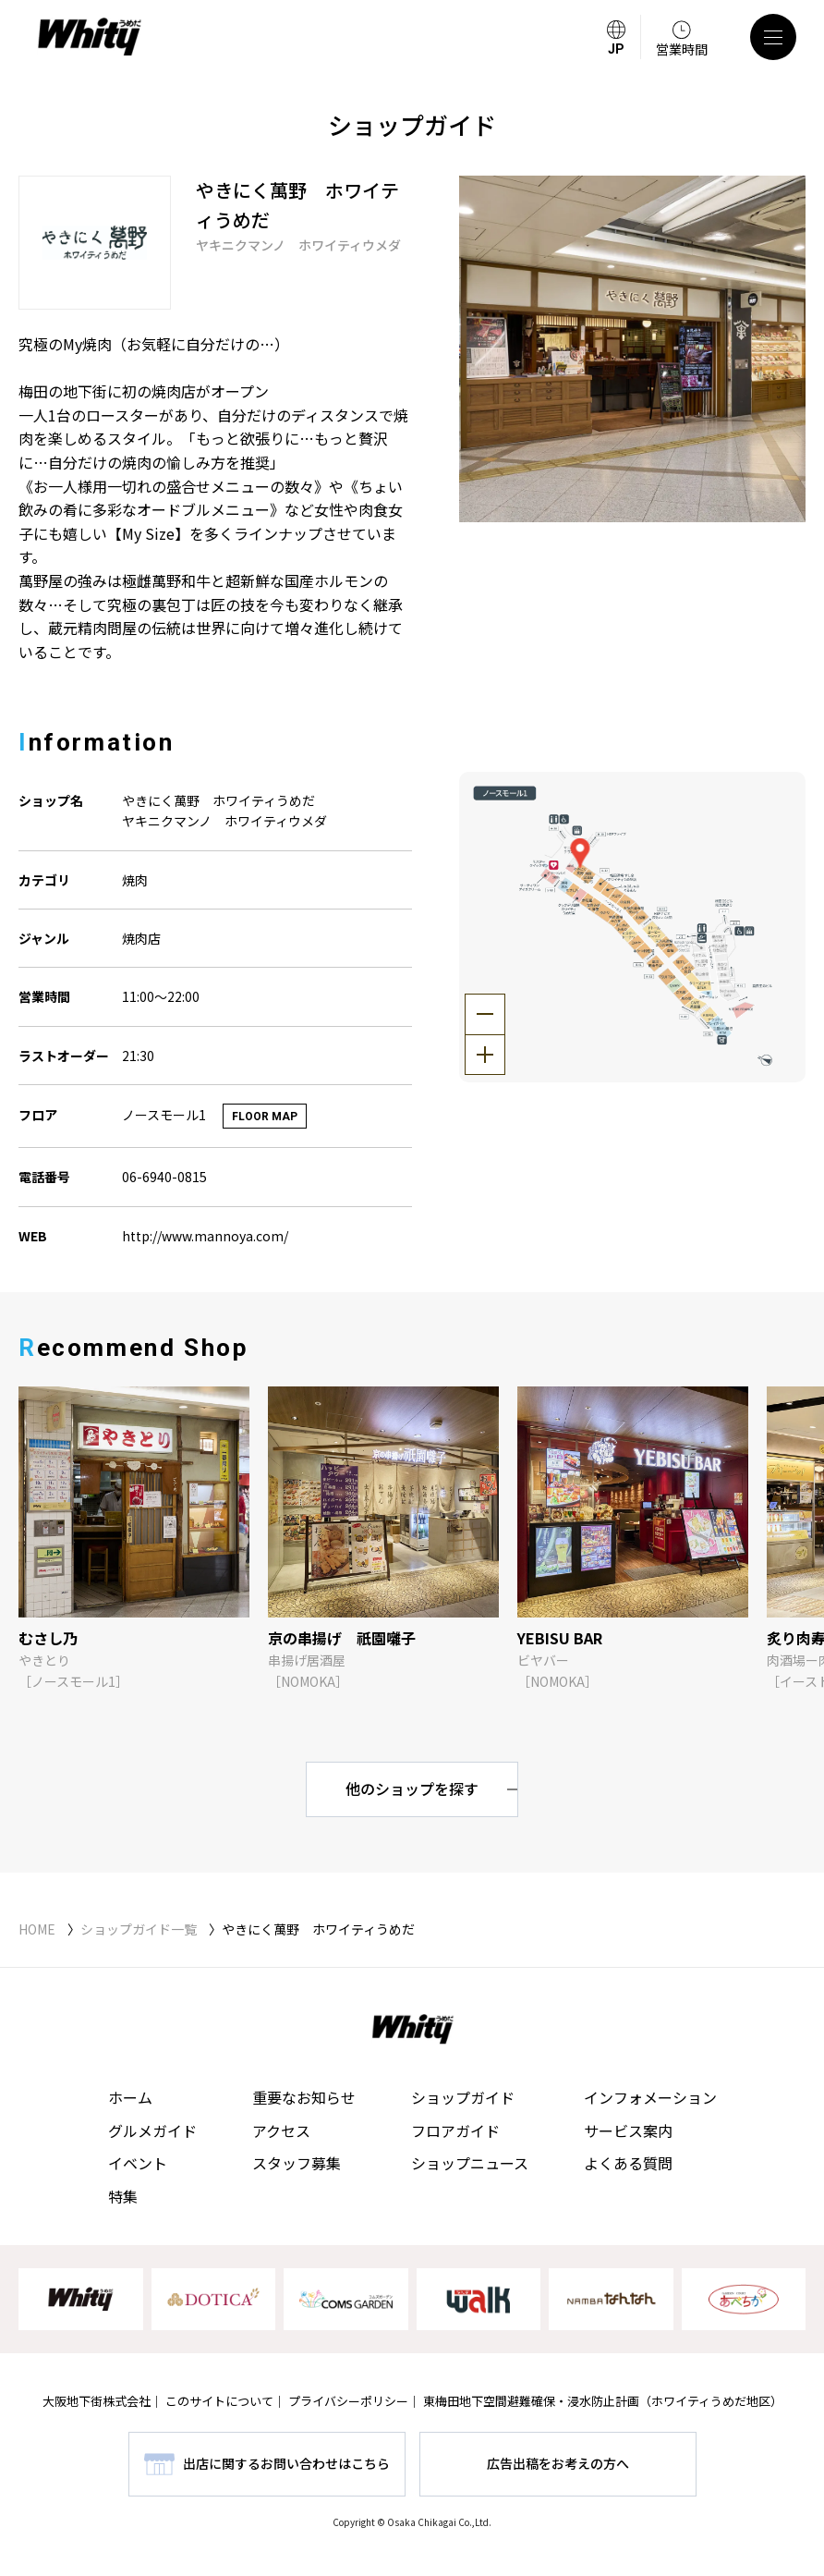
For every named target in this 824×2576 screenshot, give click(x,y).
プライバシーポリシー (348, 2401)
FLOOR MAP (264, 1116)
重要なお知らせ (304, 2097)
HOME (36, 1929)
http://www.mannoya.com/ (205, 1236)
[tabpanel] (632, 349)
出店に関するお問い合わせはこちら (286, 2463)
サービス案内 (628, 2130)
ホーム (130, 2097)
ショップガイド (463, 2097)
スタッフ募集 (296, 2163)
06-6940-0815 (164, 1176)
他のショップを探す (412, 1788)
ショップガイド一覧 (138, 1929)
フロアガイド (455, 2130)
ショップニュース (469, 2163)
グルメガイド (152, 2130)
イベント (137, 2163)
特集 (123, 2196)
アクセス (281, 2130)
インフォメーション (650, 2097)
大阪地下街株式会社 (96, 2401)
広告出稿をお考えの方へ (558, 2463)
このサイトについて (219, 2401)
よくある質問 (628, 2163)
